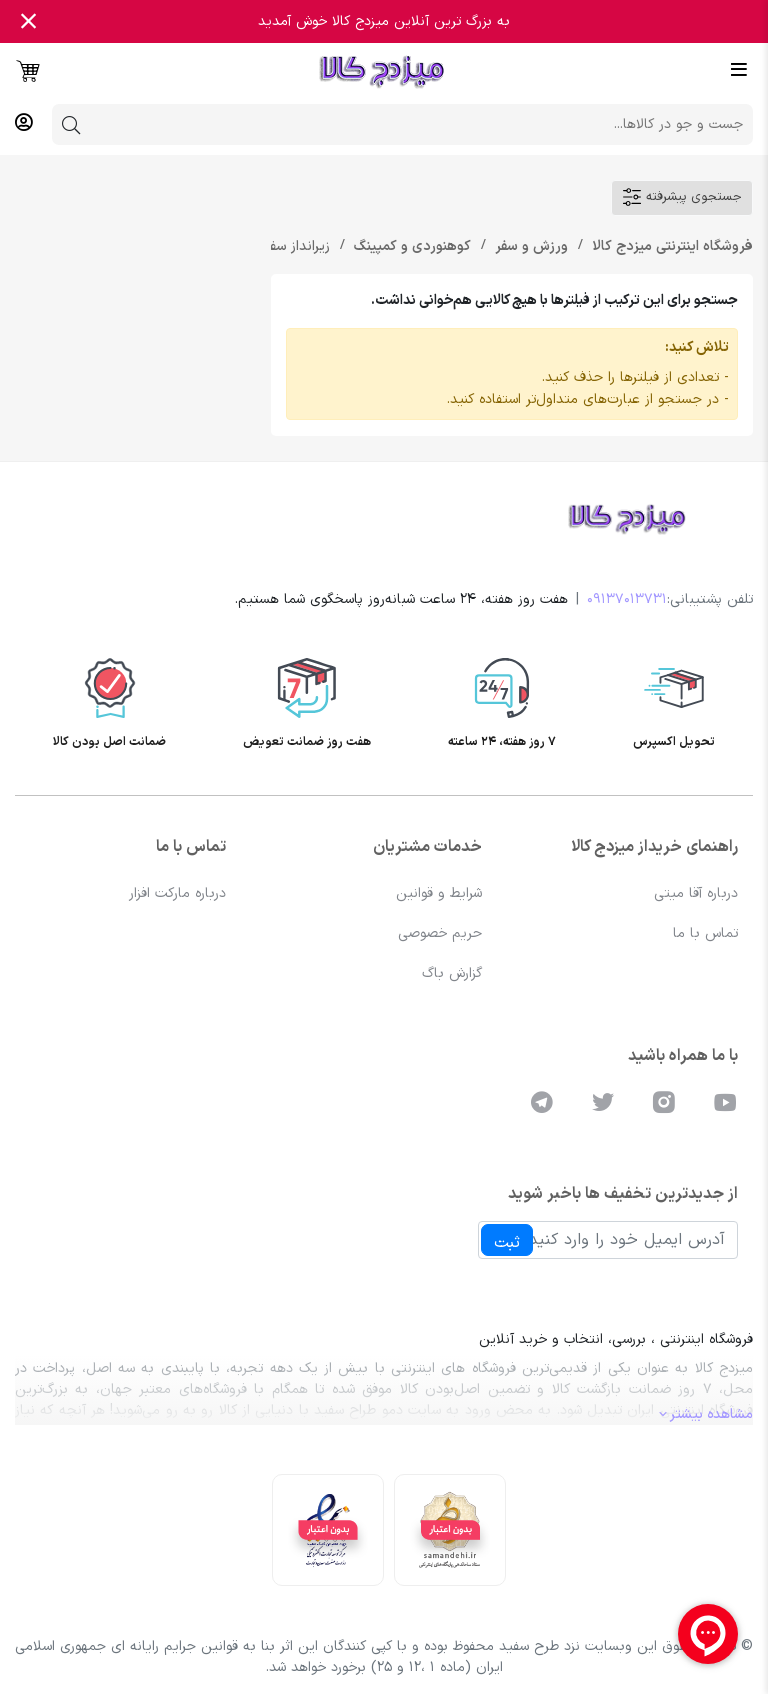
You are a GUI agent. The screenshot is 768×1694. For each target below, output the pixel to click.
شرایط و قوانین (439, 893)
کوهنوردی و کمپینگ (410, 246)
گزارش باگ (452, 973)
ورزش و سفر (529, 246)
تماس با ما (705, 933)
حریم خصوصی (440, 933)
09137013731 (627, 599)
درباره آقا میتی (696, 893)
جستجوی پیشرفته (682, 197)
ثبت (507, 1243)
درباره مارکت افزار (177, 893)
